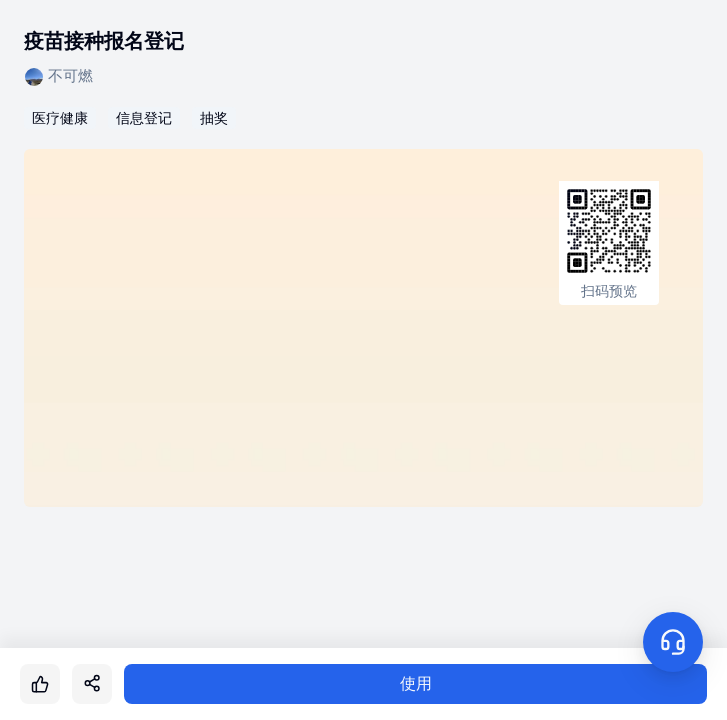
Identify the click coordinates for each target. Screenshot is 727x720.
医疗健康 (60, 118)
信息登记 (144, 118)
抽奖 (214, 118)
